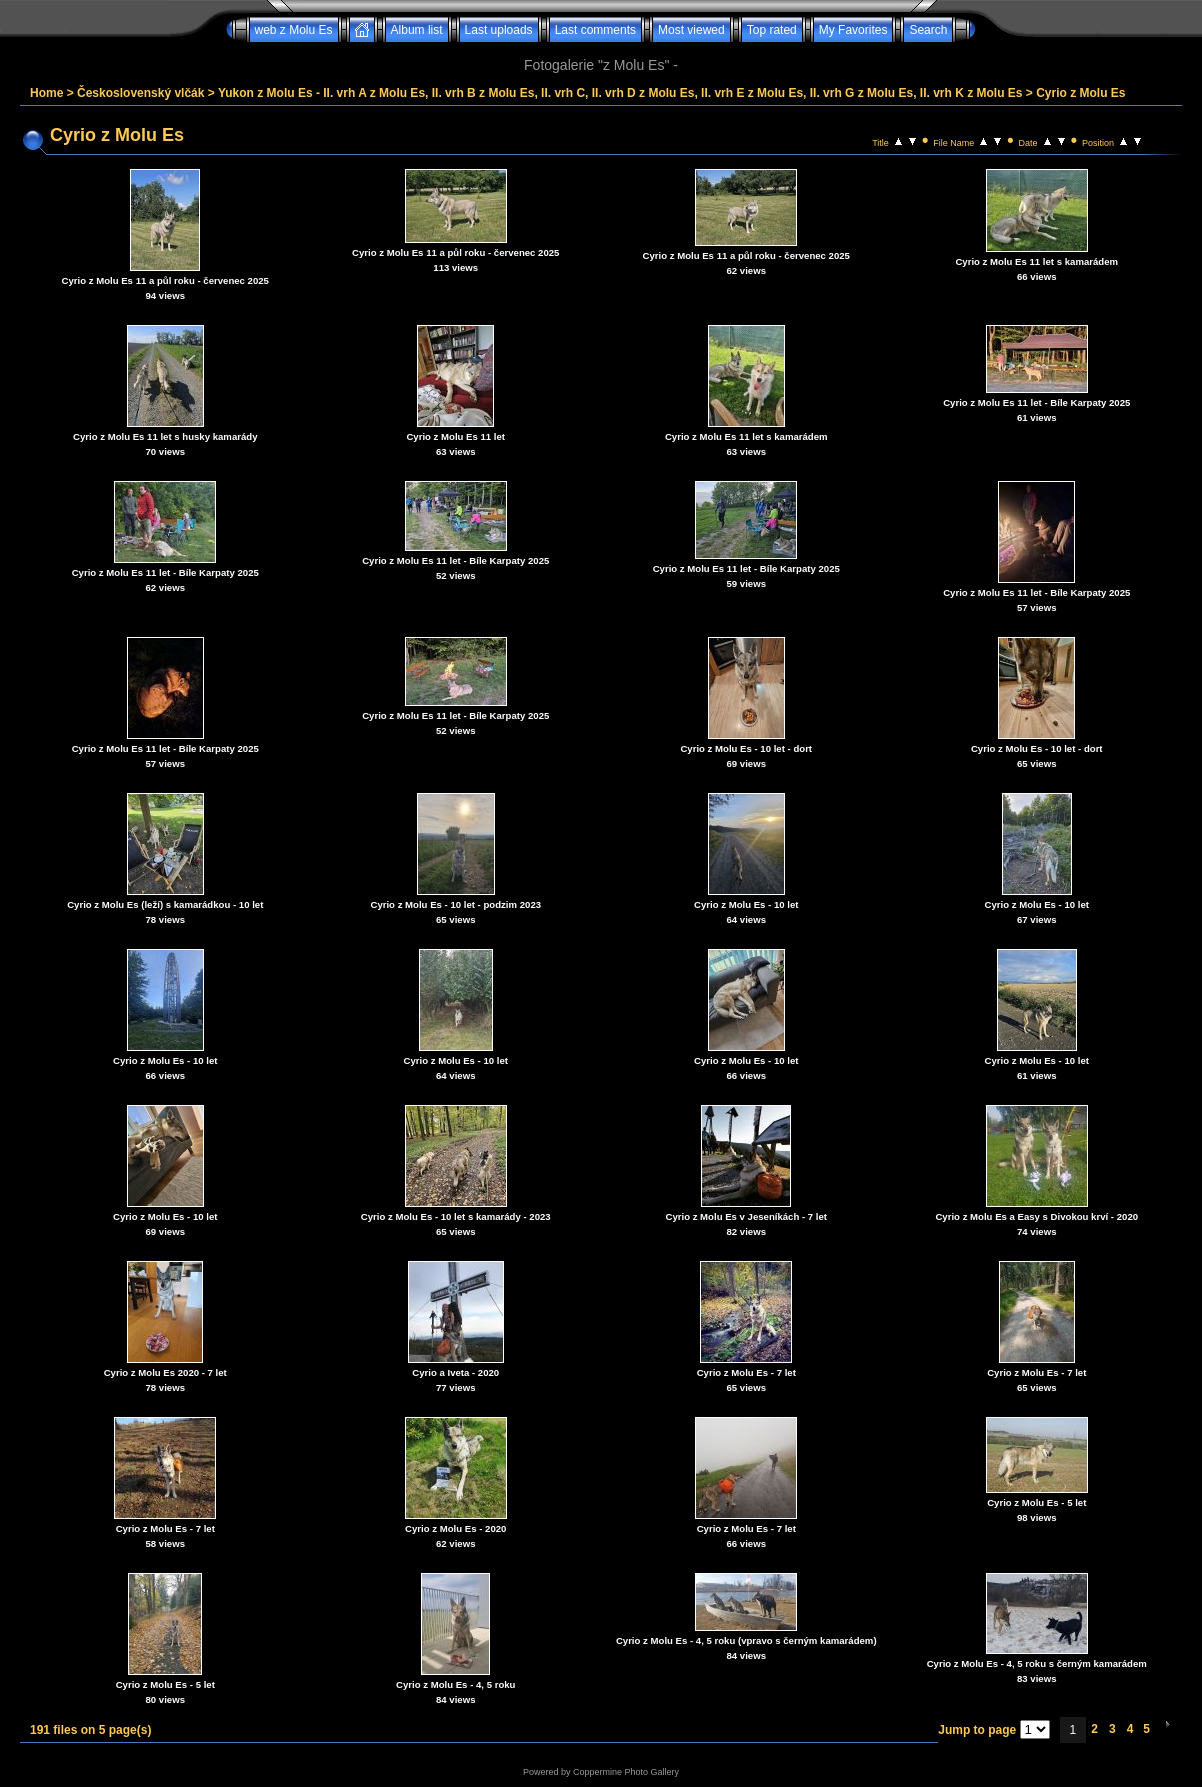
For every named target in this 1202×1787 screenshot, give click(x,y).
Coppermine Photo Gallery (626, 1772)
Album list (417, 30)
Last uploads (499, 30)
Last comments (595, 30)
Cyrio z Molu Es (1080, 93)
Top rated (772, 30)
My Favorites (853, 30)
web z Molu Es (294, 30)
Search (928, 30)
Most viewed (691, 30)
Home (46, 93)
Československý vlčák (140, 93)
